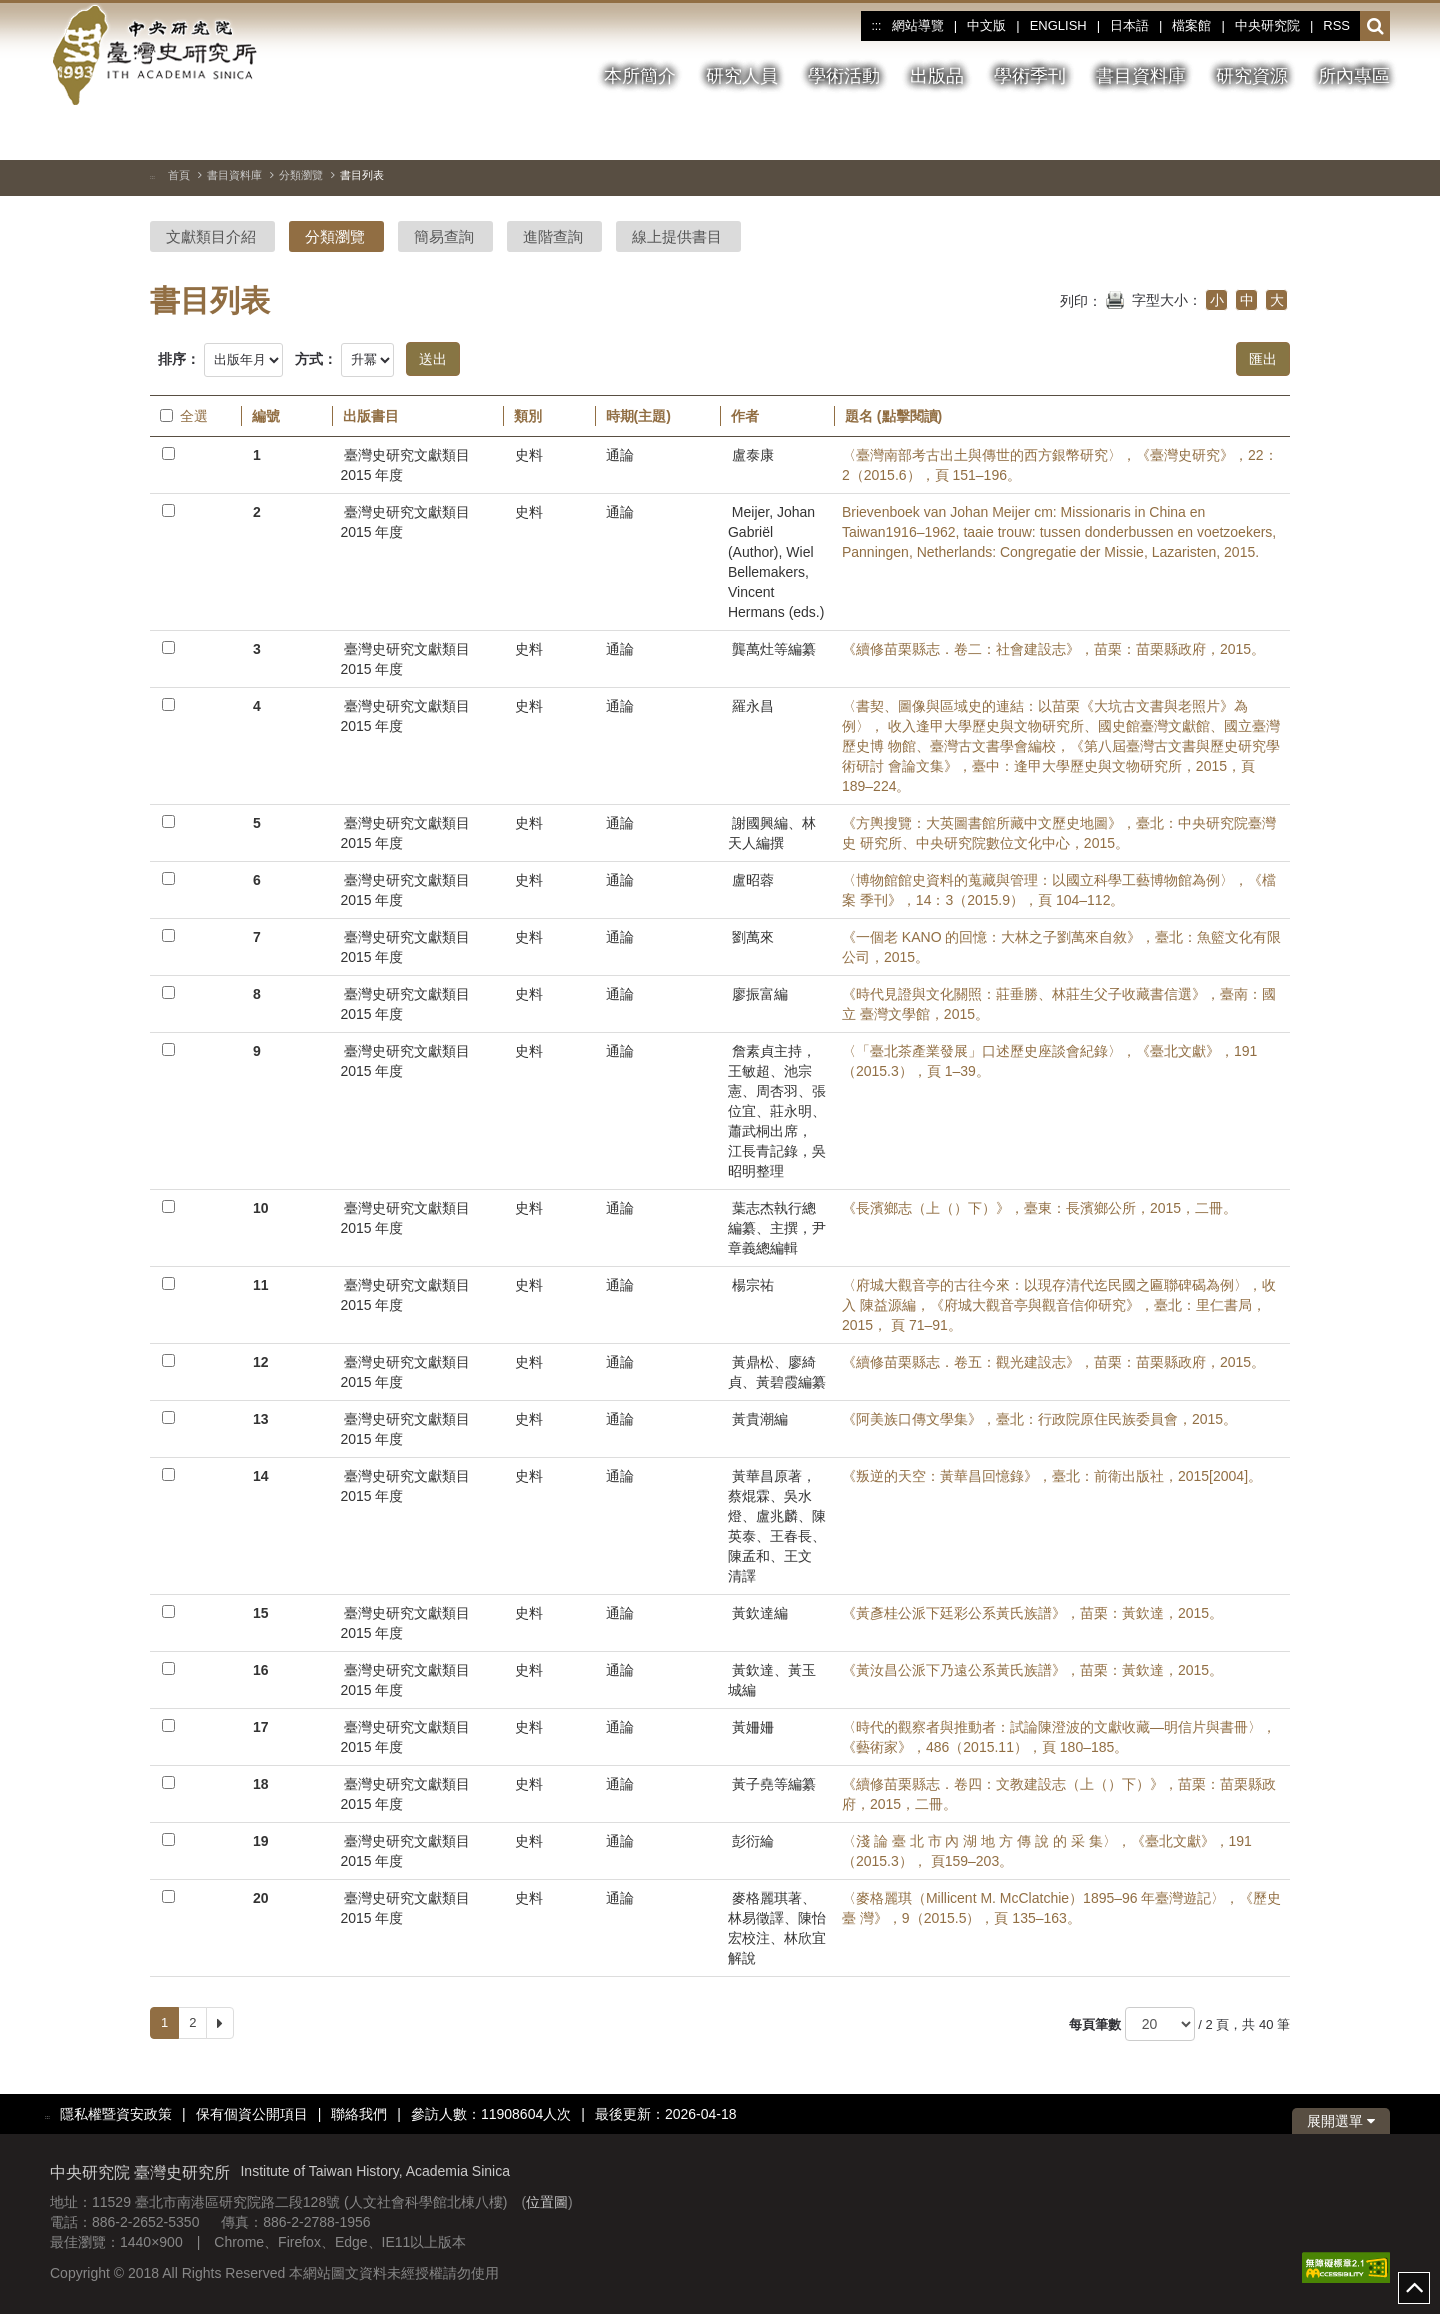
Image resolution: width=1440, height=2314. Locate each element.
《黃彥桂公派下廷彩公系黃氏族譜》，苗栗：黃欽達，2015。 (1032, 1613)
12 (261, 1362)
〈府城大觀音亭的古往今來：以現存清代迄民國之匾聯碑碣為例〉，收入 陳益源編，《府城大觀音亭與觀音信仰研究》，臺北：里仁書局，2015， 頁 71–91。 (1059, 1305)
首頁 (179, 175)
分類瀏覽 (301, 175)
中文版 (986, 25)
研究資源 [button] (1252, 76)
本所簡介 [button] (640, 76)
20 (261, 1898)
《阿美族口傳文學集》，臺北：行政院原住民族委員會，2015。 (1039, 1419)
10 (261, 1208)
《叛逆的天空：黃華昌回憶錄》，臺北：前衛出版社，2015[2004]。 (1052, 1476)
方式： (316, 359)
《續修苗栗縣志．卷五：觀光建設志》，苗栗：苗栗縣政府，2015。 (1053, 1362)
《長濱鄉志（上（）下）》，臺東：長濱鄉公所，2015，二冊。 (1039, 1208)
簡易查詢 (444, 236)
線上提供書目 (677, 236)
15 (261, 1613)
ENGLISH (1058, 25)
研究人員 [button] (742, 76)
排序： (179, 359)
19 (261, 1841)
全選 (184, 416)
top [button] (1414, 2288)
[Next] (220, 2023)
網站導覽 (918, 25)
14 (261, 1476)
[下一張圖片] (1375, 134)
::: (876, 26)
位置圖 (547, 2202)
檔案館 (1191, 25)
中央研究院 (1267, 25)
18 (261, 1784)
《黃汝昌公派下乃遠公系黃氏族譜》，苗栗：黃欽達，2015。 (1032, 1670)
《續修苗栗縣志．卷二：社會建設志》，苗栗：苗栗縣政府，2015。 (1053, 649)
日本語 (1129, 25)
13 (261, 1419)
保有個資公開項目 (252, 2114)
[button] (1375, 27)
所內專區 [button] (1354, 76)
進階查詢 (553, 236)
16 (261, 1670)
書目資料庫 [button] (1141, 76)
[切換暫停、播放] (1303, 134)
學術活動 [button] (844, 76)
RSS (1336, 25)
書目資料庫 (234, 175)
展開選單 (1341, 2121)
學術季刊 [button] (1030, 76)
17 (261, 1727)
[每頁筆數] (1160, 2024)
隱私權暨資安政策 (116, 2114)
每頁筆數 (1095, 2024)
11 (261, 1285)
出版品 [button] (937, 76)
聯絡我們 (359, 2114)
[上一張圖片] (1339, 134)
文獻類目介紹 (211, 236)
